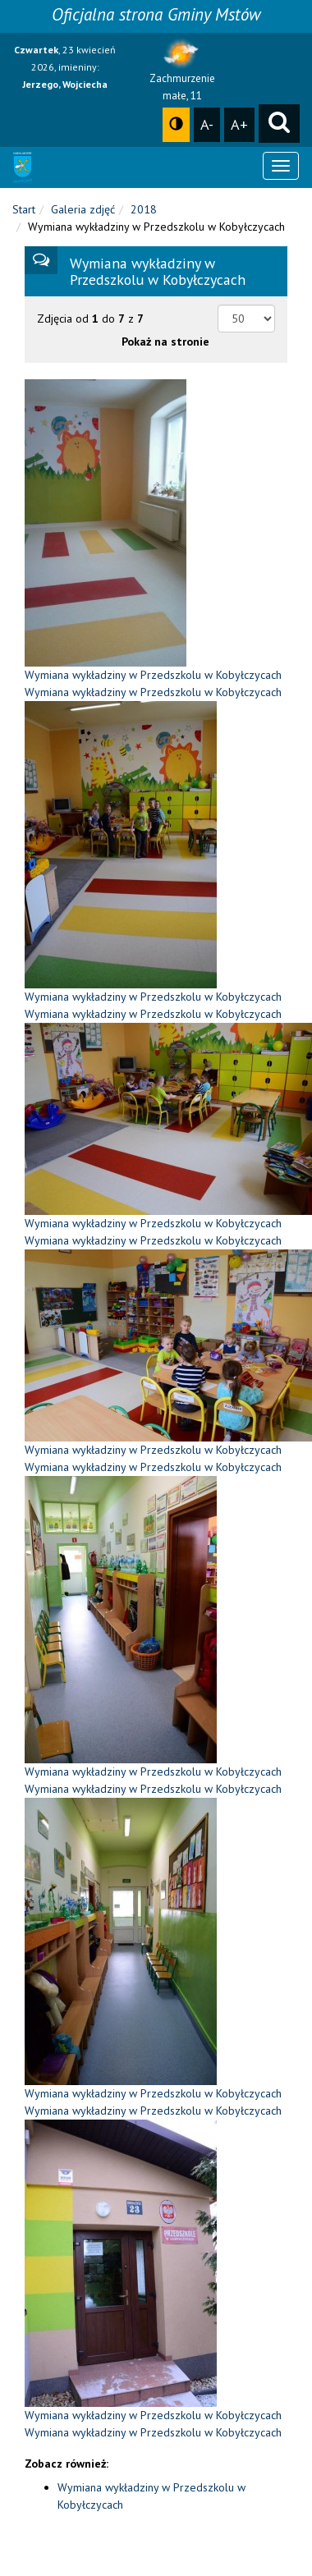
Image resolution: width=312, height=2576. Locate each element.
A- (206, 124)
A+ (239, 124)
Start (23, 209)
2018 (144, 209)
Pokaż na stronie (165, 341)
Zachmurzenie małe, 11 (182, 74)
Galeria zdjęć (83, 209)
